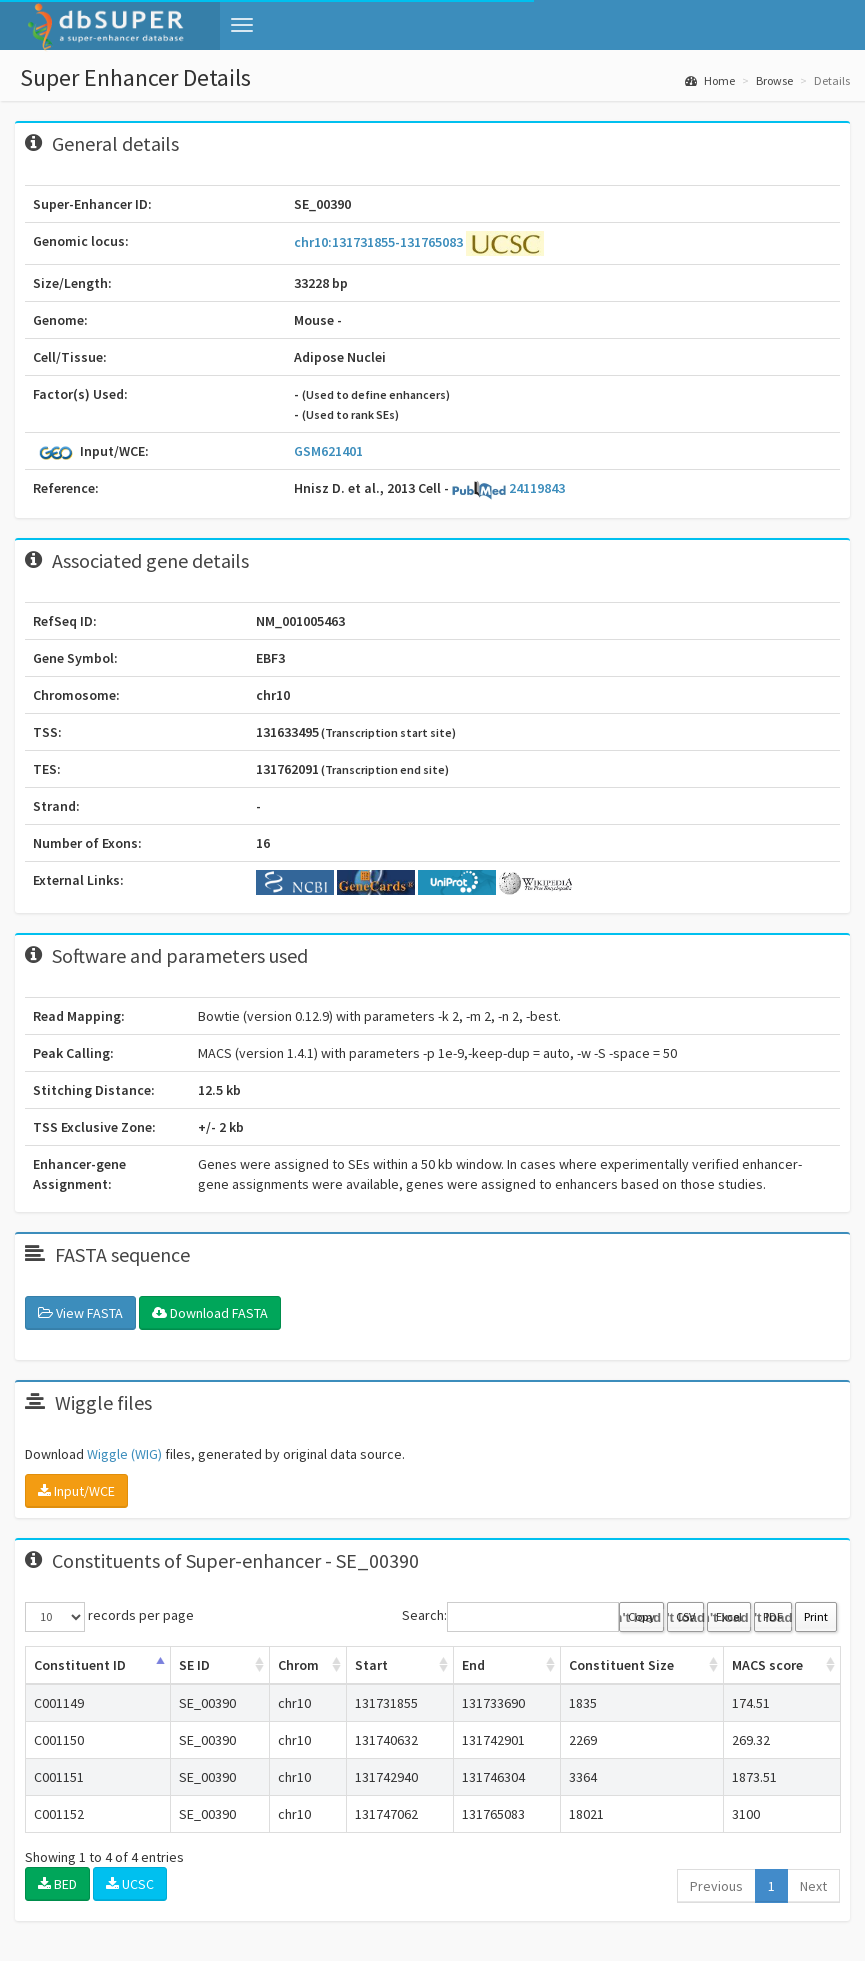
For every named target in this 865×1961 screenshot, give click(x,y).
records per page (109, 1617)
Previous (716, 1886)
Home (710, 80)
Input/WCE (76, 1491)
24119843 (508, 488)
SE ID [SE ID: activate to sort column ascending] (194, 1665)
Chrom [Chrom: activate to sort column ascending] (298, 1665)
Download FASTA (210, 1313)
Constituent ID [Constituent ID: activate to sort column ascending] (80, 1665)
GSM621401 (328, 451)
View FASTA (80, 1313)
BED (57, 1884)
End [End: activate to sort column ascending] (473, 1665)
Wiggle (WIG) (124, 1454)
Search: (510, 1617)
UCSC (130, 1884)
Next (813, 1886)
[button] (242, 25)
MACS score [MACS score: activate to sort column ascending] (767, 1665)
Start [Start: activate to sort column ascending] (371, 1665)
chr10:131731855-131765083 (380, 242)
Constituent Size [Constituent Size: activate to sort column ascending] (621, 1665)
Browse (774, 80)
